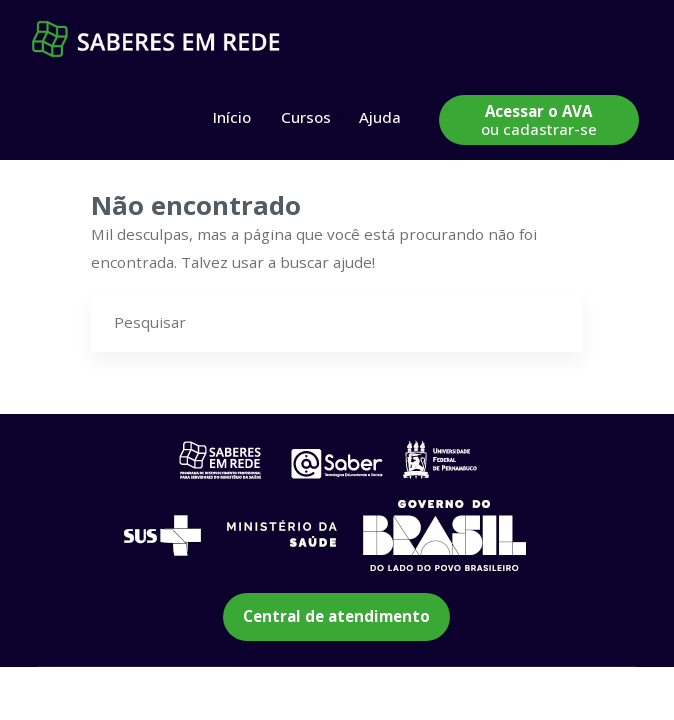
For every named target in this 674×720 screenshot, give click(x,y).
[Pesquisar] (553, 322)
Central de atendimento (336, 616)
